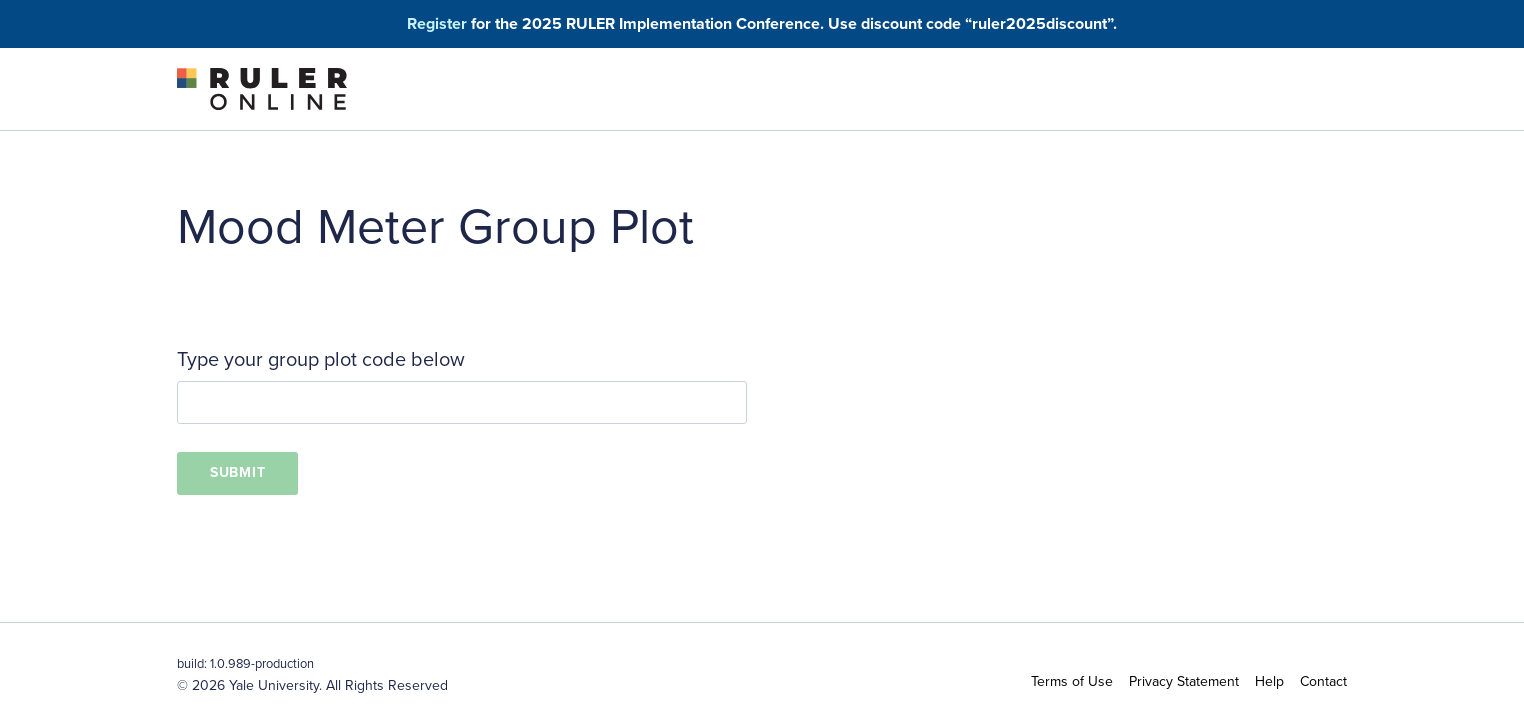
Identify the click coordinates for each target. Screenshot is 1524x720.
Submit (237, 472)
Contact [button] (1323, 682)
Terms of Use (1072, 682)
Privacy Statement (1184, 682)
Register (437, 23)
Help (1269, 682)
